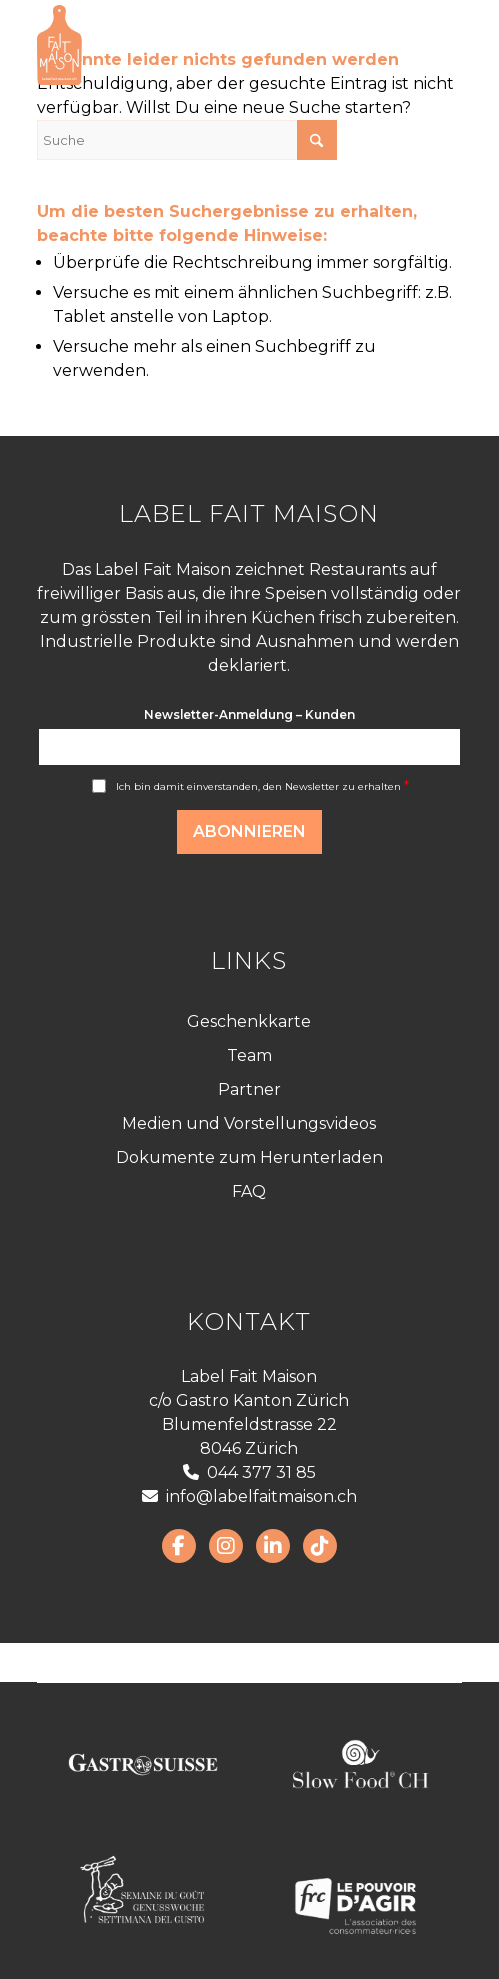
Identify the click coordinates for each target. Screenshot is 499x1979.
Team (249, 1055)
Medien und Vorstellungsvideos (249, 1123)
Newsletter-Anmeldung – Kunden (249, 714)
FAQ (249, 1191)
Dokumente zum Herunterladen (249, 1157)
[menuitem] (434, 45)
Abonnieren (249, 831)
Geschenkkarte (249, 1021)
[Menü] (434, 45)
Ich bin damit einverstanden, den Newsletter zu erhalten (262, 786)
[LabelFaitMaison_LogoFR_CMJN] (206, 45)
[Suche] (187, 140)
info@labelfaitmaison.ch (249, 1496)
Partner (249, 1089)
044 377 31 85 (249, 1472)
